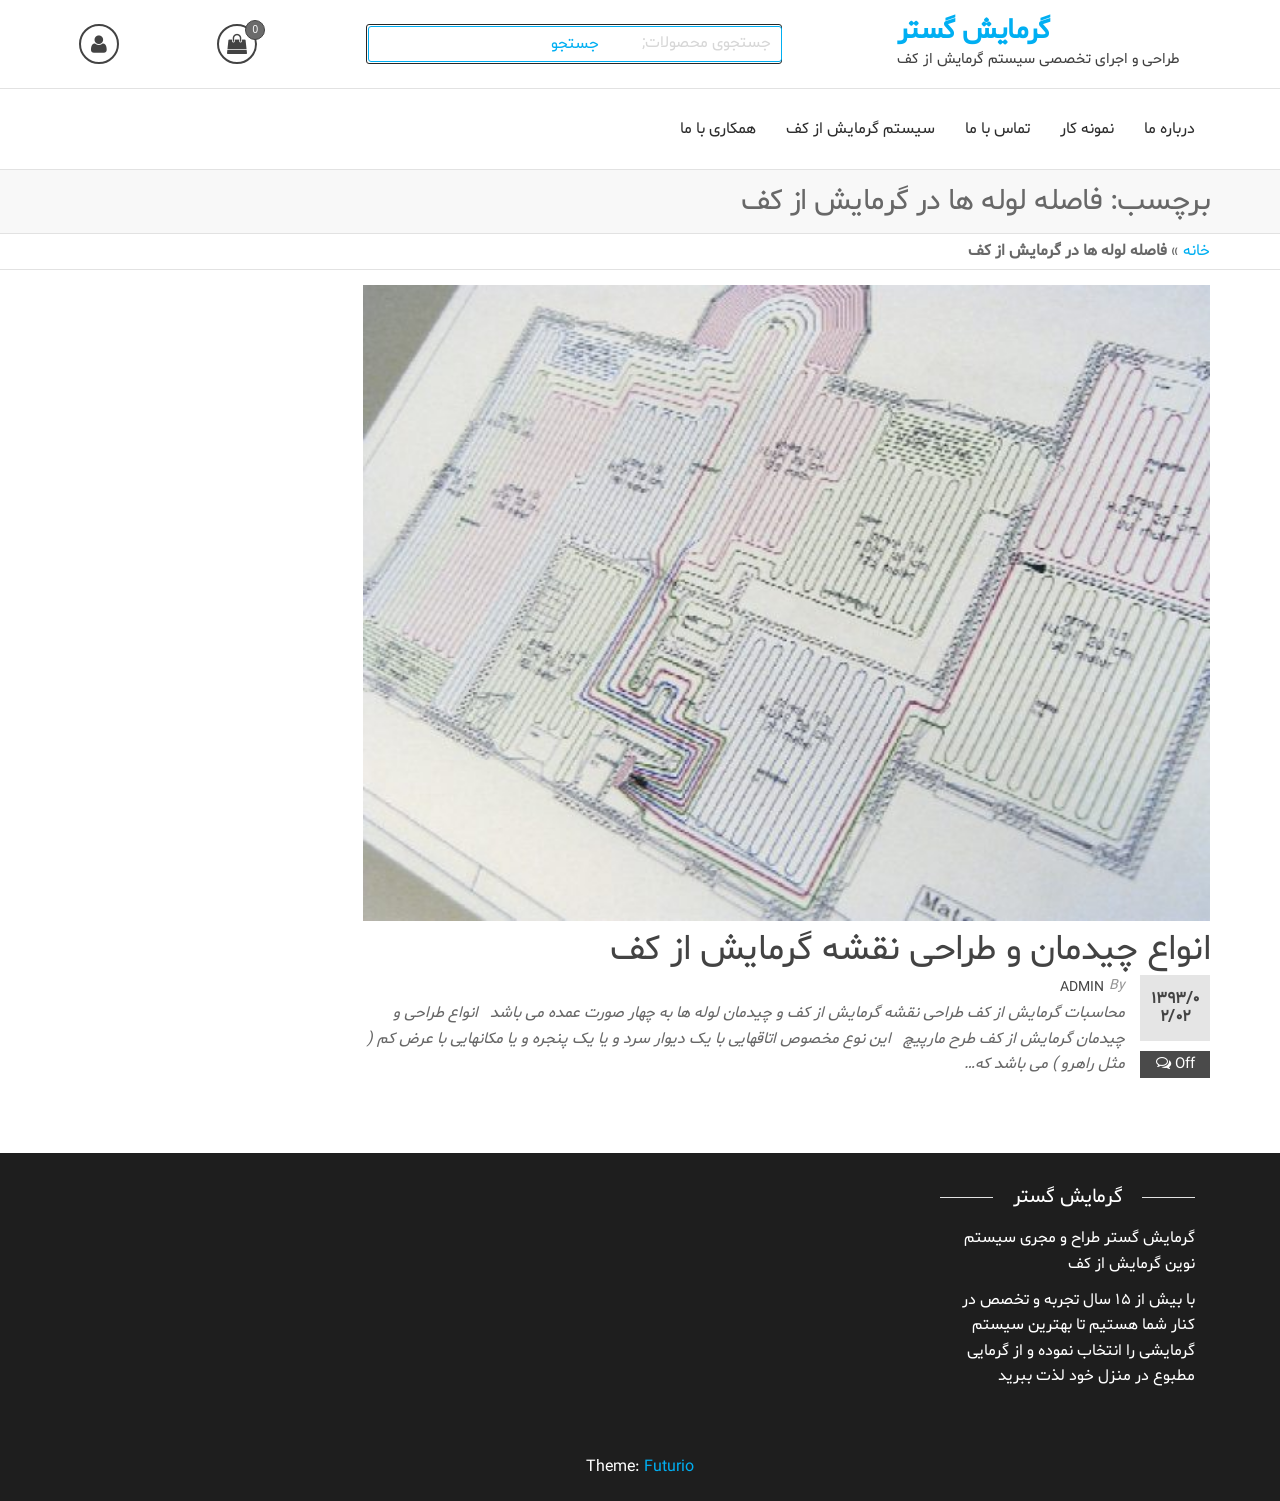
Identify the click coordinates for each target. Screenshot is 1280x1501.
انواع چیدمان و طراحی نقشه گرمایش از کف (910, 950)
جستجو (576, 44)
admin (1082, 987)
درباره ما (1169, 129)
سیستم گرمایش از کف (860, 129)
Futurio (669, 1467)
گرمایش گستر (973, 31)
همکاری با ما (718, 129)
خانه (1196, 251)
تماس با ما (997, 129)
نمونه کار (1087, 129)
